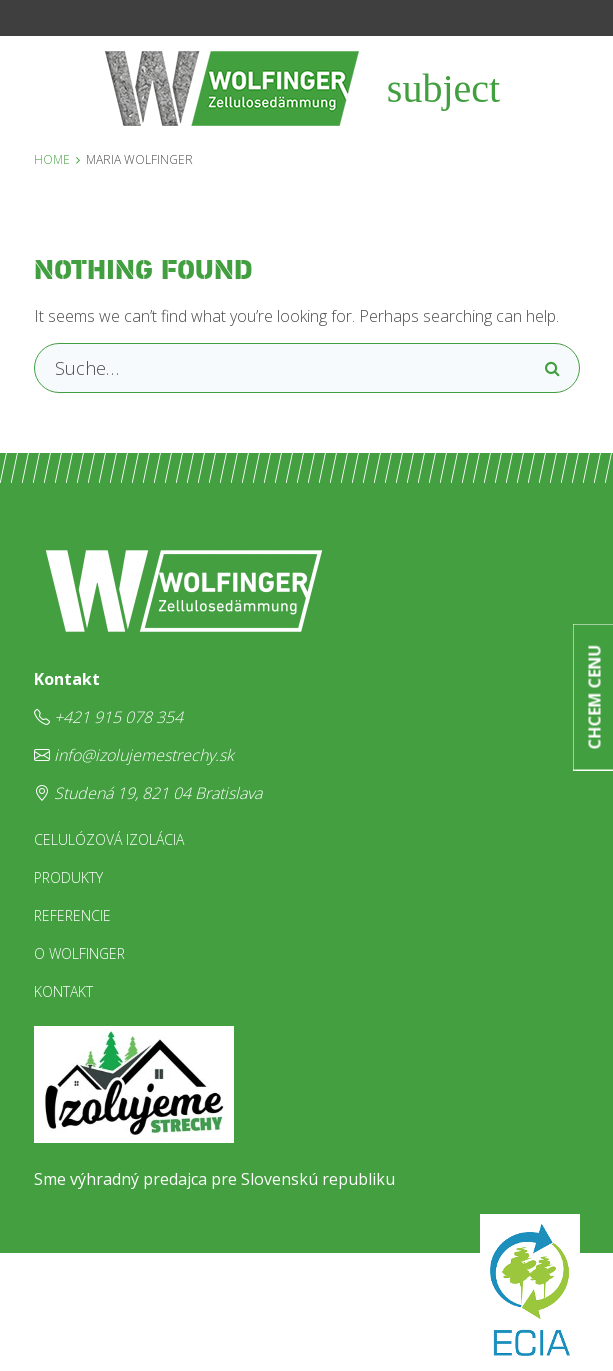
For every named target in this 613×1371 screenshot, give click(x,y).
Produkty (68, 877)
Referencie (72, 915)
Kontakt (63, 991)
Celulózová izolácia (109, 839)
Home (52, 159)
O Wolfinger (79, 953)
